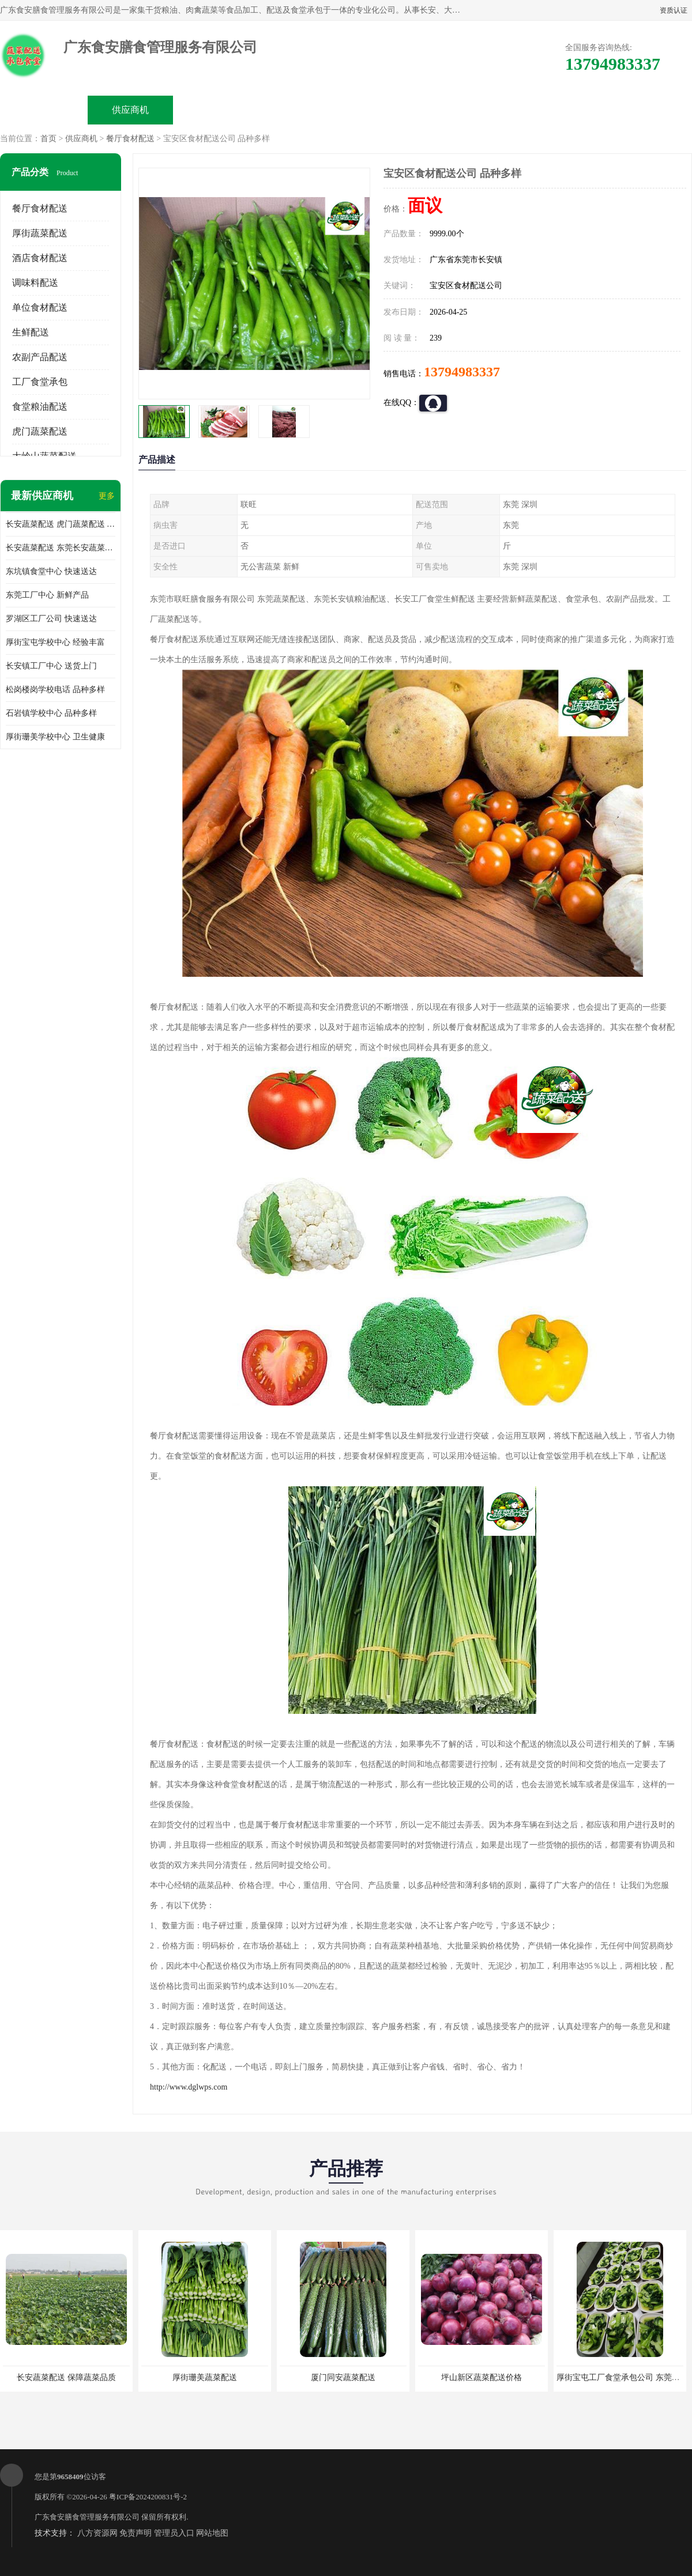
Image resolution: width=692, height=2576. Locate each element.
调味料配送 (35, 283)
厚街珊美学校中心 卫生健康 (55, 736)
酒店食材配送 (39, 258)
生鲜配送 (30, 332)
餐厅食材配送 (130, 138)
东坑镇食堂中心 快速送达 (51, 571)
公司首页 (43, 110)
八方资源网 (97, 2533)
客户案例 (476, 110)
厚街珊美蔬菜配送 (204, 2377)
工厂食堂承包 (39, 382)
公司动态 (389, 110)
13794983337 (462, 371)
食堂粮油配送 (39, 406)
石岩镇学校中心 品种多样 (51, 713)
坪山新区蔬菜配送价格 (481, 2377)
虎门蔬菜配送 (39, 431)
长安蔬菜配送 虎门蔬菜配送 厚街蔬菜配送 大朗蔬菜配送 (60, 524)
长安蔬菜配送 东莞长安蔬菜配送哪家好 (60, 547)
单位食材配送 (39, 307)
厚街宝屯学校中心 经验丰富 (55, 642)
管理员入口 (174, 2533)
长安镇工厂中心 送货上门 (51, 666)
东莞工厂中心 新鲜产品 (47, 595)
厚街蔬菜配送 (39, 233)
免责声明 (135, 2533)
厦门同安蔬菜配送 (343, 2377)
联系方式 (562, 110)
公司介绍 (303, 110)
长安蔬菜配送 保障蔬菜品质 (66, 2377)
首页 (48, 138)
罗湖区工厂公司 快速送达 (51, 618)
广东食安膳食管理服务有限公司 (87, 2517)
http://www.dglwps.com (188, 2087)
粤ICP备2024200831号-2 (148, 2496)
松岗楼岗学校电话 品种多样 (55, 689)
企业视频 (216, 110)
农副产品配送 (39, 357)
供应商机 (130, 110)
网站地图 (212, 2533)
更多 (107, 496)
